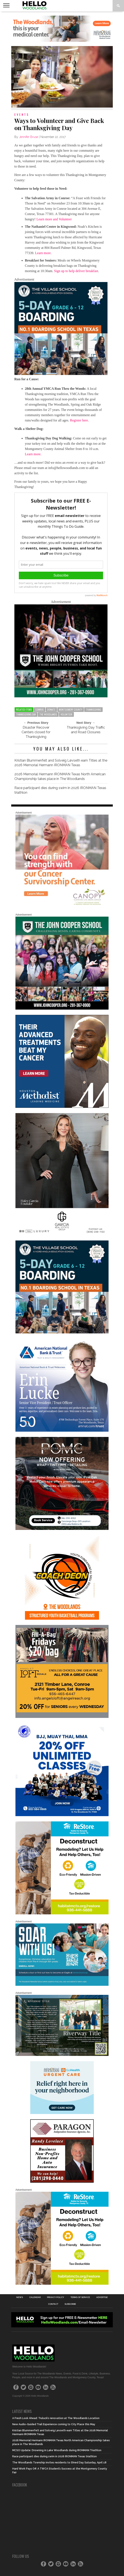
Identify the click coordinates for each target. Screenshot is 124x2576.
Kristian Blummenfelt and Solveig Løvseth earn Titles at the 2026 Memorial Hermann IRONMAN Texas (60, 762)
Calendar (35, 2297)
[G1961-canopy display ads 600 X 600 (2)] (62, 906)
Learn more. (33, 454)
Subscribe (70, 2304)
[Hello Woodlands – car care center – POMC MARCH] (62, 1529)
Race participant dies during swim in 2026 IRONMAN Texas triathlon (60, 790)
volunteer (66, 714)
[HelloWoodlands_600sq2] (62, 1008)
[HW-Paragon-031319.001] (62, 2181)
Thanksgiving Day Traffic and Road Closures (86, 729)
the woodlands (48, 714)
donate (51, 709)
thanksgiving (93, 709)
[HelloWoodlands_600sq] (60, 696)
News (19, 2297)
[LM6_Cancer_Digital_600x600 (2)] (62, 1106)
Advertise (102, 2297)
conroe (39, 709)
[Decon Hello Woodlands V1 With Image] (62, 1913)
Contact (53, 2304)
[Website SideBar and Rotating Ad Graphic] (62, 1618)
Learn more (43, 253)
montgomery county (70, 709)
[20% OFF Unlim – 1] (62, 1815)
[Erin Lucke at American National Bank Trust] (62, 1430)
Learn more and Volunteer (54, 219)
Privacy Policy (55, 2297)
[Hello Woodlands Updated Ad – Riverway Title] (62, 2055)
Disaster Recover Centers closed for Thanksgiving (36, 732)
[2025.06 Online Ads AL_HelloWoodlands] (62, 1717)
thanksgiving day (26, 714)
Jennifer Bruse (28, 137)
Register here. (79, 420)
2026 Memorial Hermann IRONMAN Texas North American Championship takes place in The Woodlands (60, 776)
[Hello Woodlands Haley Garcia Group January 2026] (62, 1234)
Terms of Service (80, 2297)
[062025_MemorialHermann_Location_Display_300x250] (62, 2113)
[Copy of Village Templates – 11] (60, 374)
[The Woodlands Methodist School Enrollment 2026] (62, 1984)
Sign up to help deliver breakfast (76, 271)
